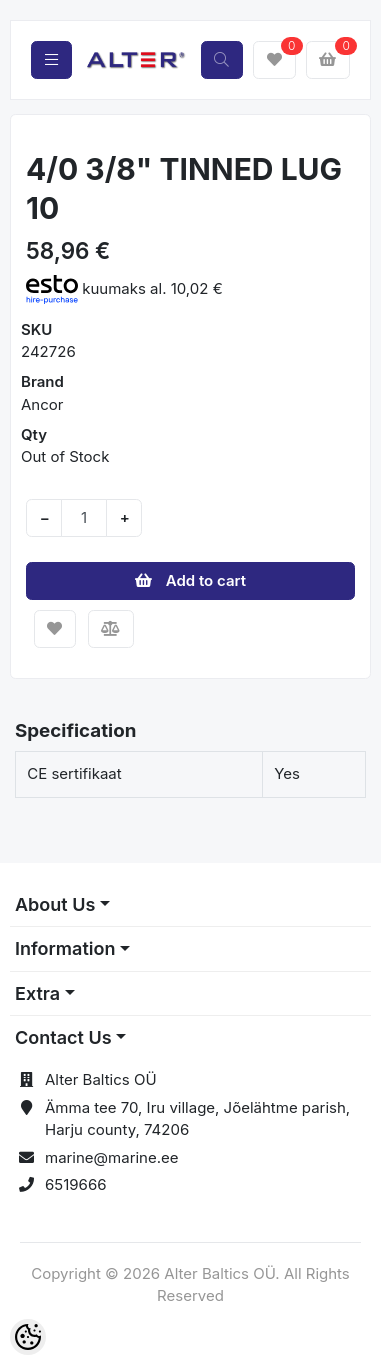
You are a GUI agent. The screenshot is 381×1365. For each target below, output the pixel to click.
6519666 (76, 1184)
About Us (55, 904)
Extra (37, 993)
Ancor (42, 404)
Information (65, 948)
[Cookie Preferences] (28, 1337)
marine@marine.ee (112, 1157)
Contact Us (63, 1037)
